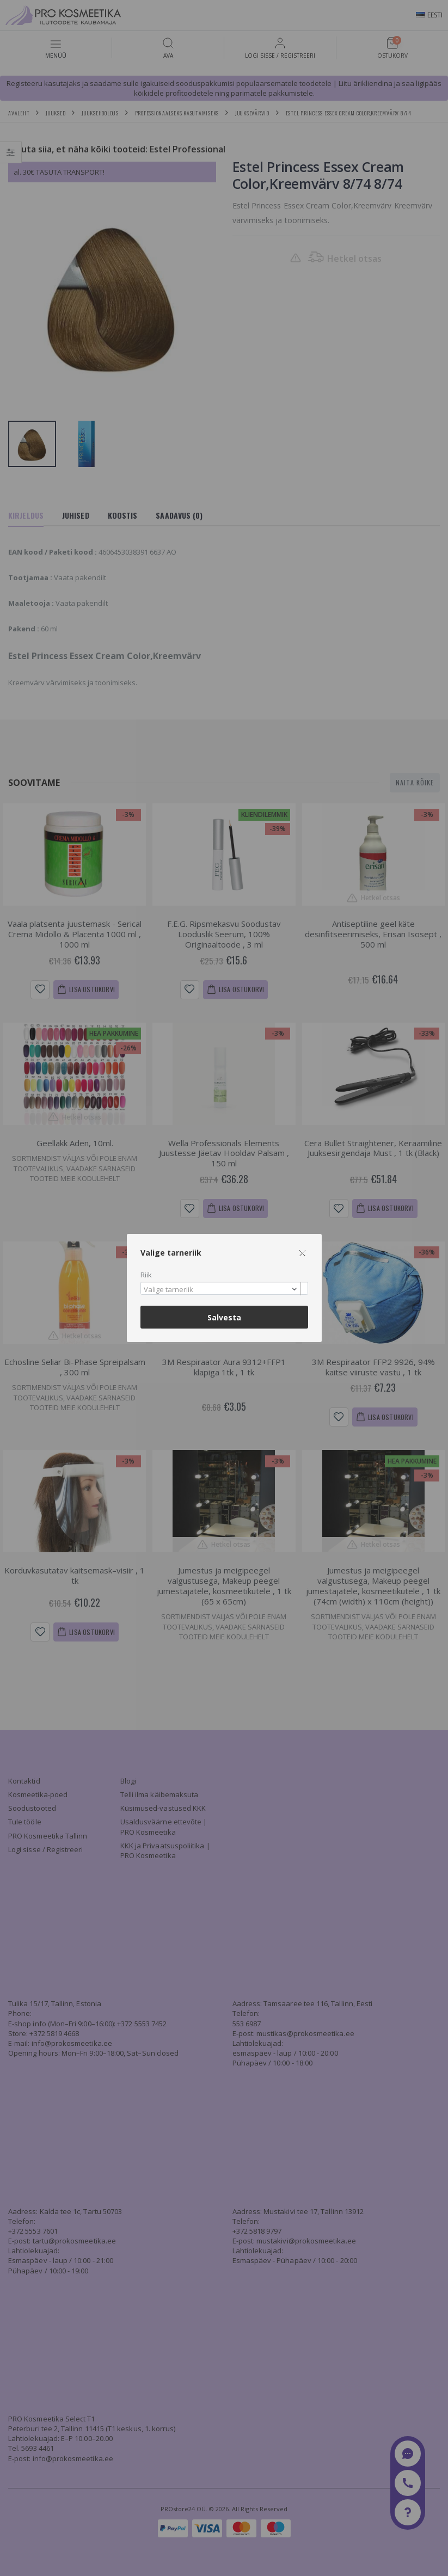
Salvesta (224, 1317)
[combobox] (224, 1288)
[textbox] (221, 1289)
